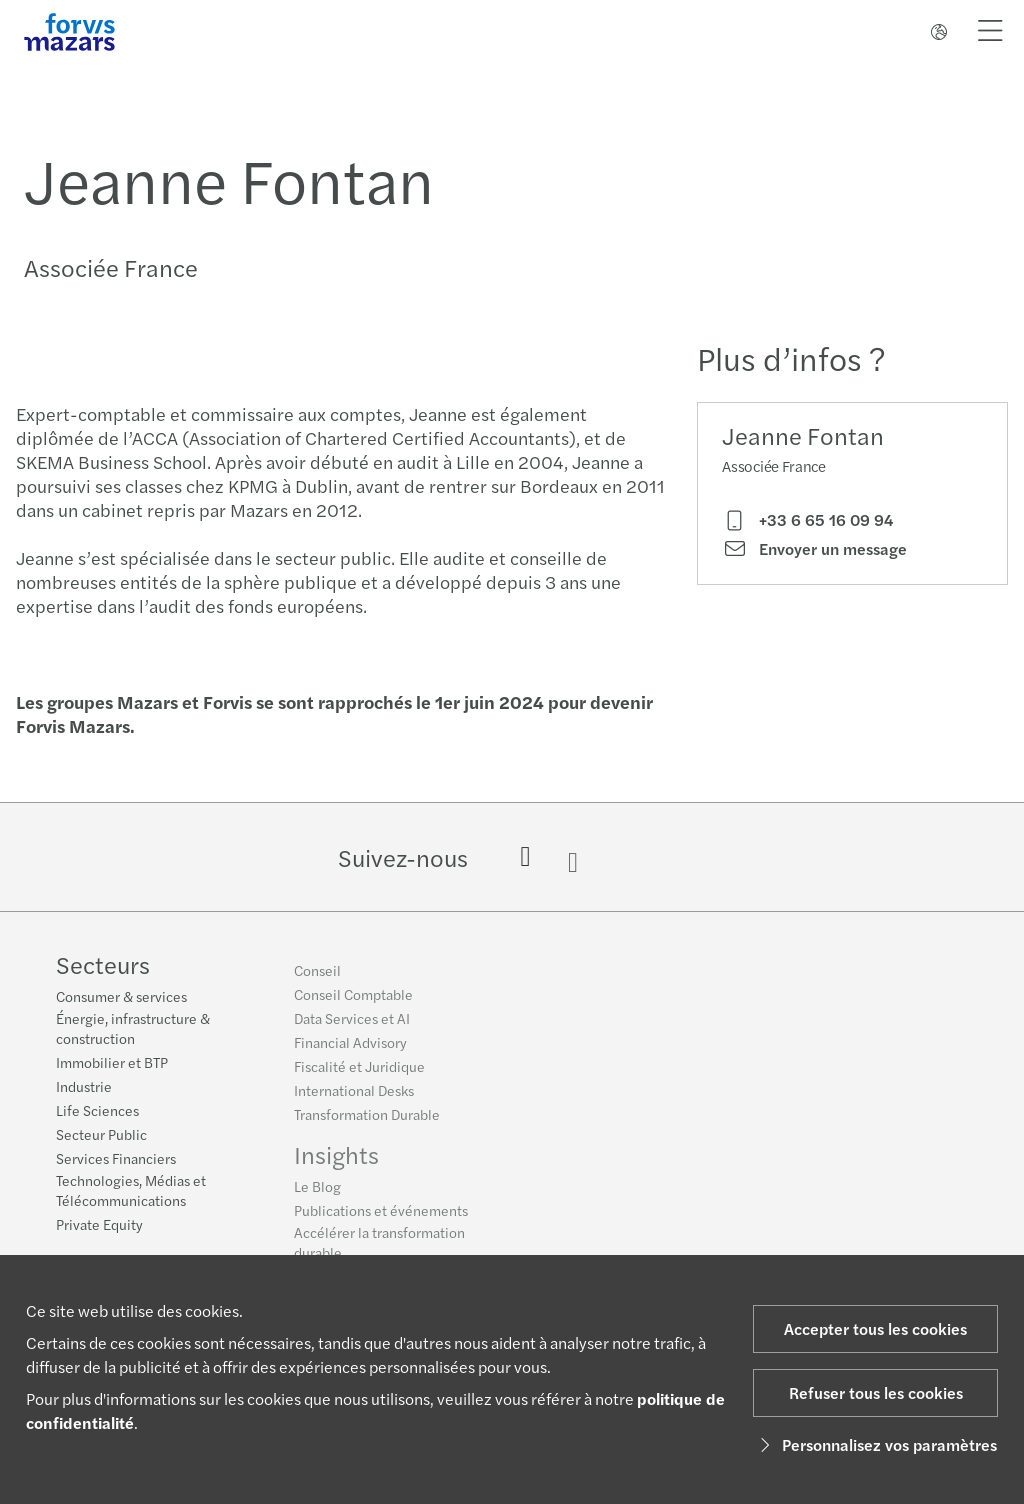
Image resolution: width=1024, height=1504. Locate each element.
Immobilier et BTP (112, 1064)
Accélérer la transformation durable (379, 1249)
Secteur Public (101, 1136)
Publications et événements (381, 1217)
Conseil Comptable (353, 1001)
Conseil (317, 977)
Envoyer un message (814, 549)
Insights (336, 1161)
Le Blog (317, 1193)
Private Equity (99, 1226)
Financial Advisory (350, 1049)
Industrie (84, 1088)
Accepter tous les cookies (875, 1328)
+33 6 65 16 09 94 (807, 520)
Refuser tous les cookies (876, 1392)
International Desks (354, 1097)
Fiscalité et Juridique (359, 1073)
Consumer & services (121, 998)
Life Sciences (97, 1112)
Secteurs (103, 966)
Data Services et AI (352, 1025)
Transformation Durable (367, 1121)
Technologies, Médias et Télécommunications (131, 1192)
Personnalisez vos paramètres (875, 1444)
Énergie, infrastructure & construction (133, 1030)
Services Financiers (116, 1160)
